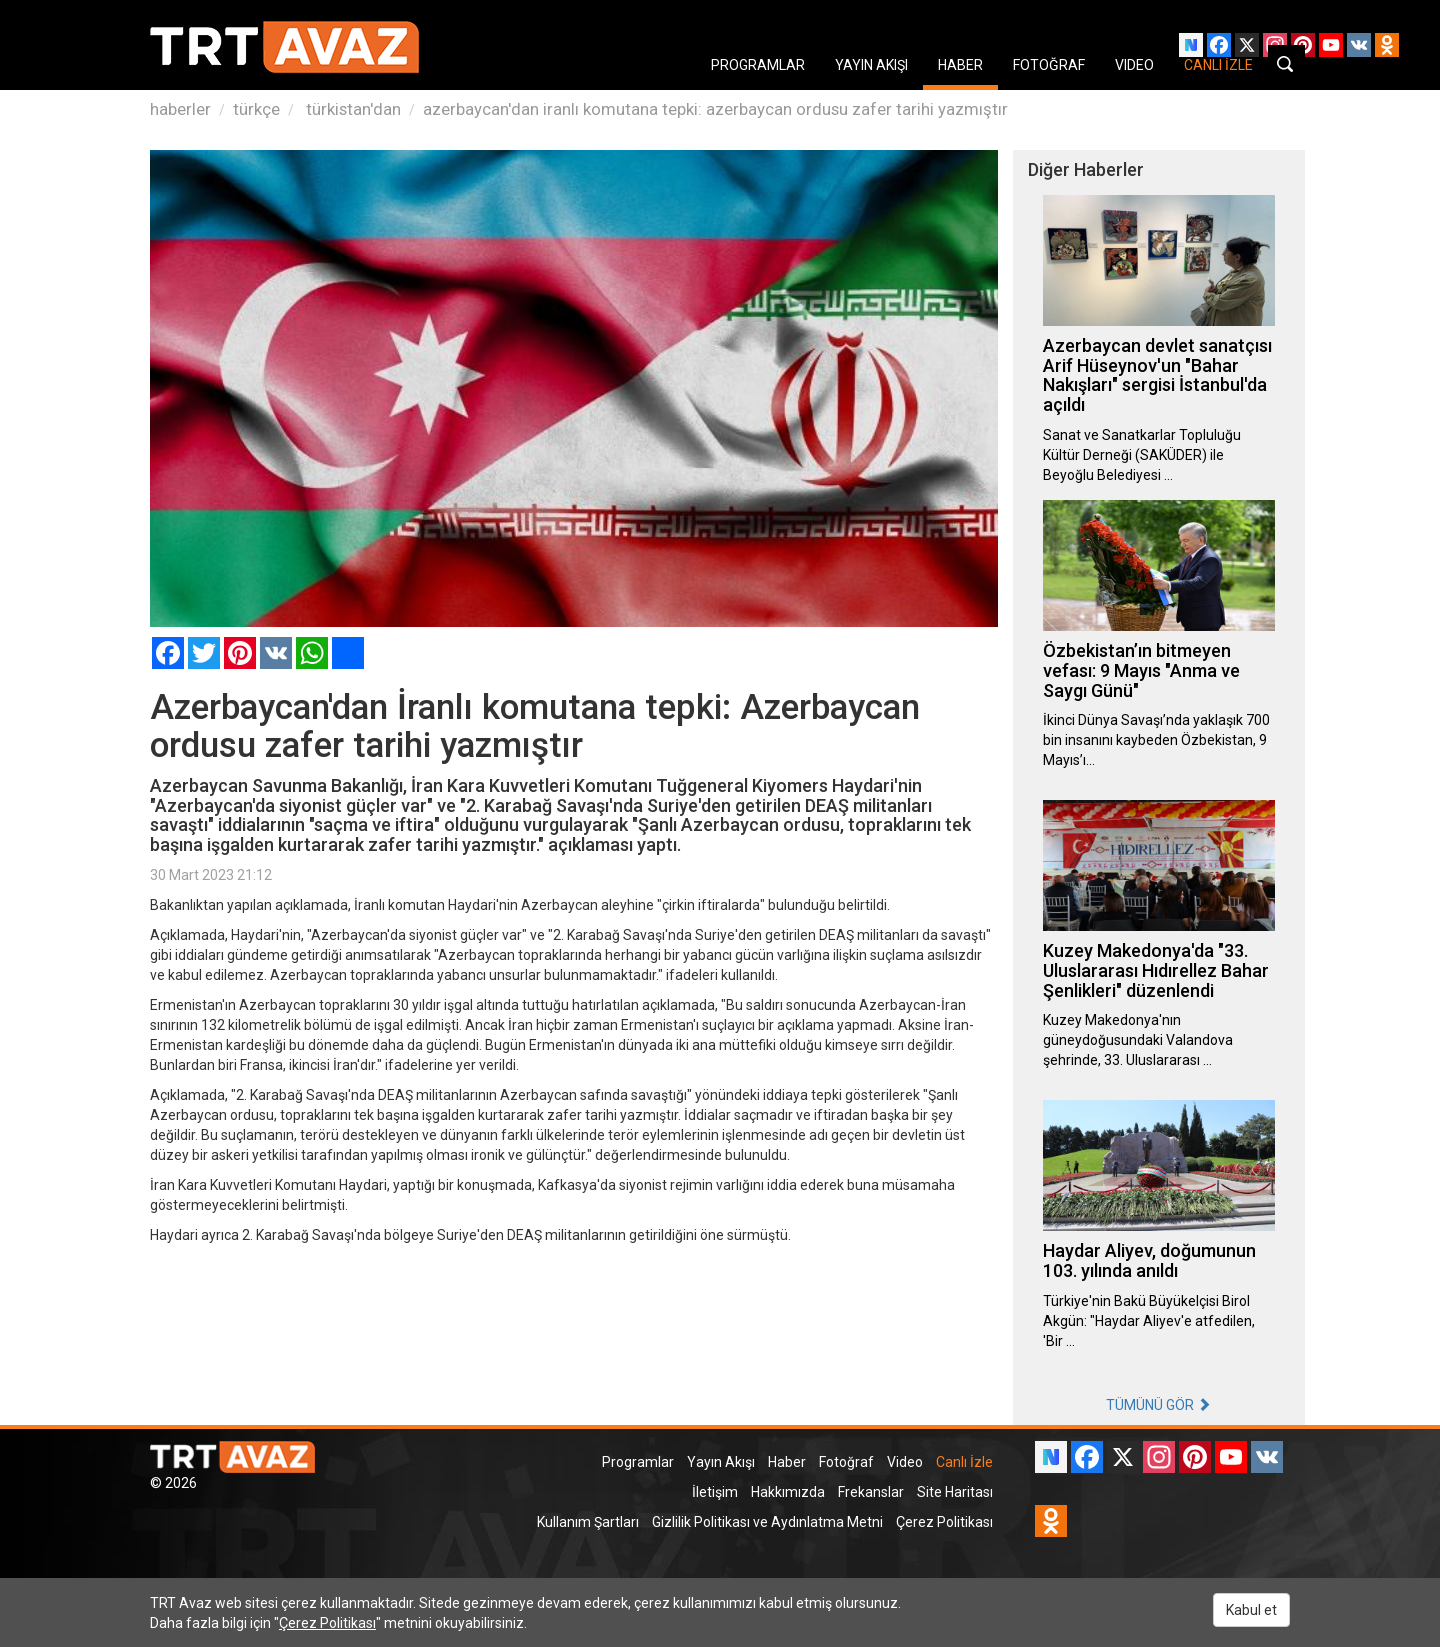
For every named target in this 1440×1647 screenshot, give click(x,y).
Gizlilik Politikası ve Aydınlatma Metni (767, 1522)
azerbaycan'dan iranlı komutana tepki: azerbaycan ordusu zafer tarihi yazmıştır (715, 109)
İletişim (715, 1492)
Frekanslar (871, 1492)
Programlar (638, 1462)
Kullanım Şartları (588, 1522)
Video (905, 1462)
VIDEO (1134, 65)
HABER (960, 65)
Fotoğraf (846, 1462)
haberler (180, 109)
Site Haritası (955, 1492)
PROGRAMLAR (758, 65)
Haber (787, 1462)
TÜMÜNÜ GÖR (1158, 1405)
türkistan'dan (351, 109)
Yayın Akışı (721, 1462)
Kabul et (1251, 1610)
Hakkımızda (788, 1492)
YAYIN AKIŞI (871, 65)
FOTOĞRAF (1049, 65)
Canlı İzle (964, 1462)
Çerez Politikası (944, 1522)
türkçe (256, 109)
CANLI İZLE (1218, 65)
